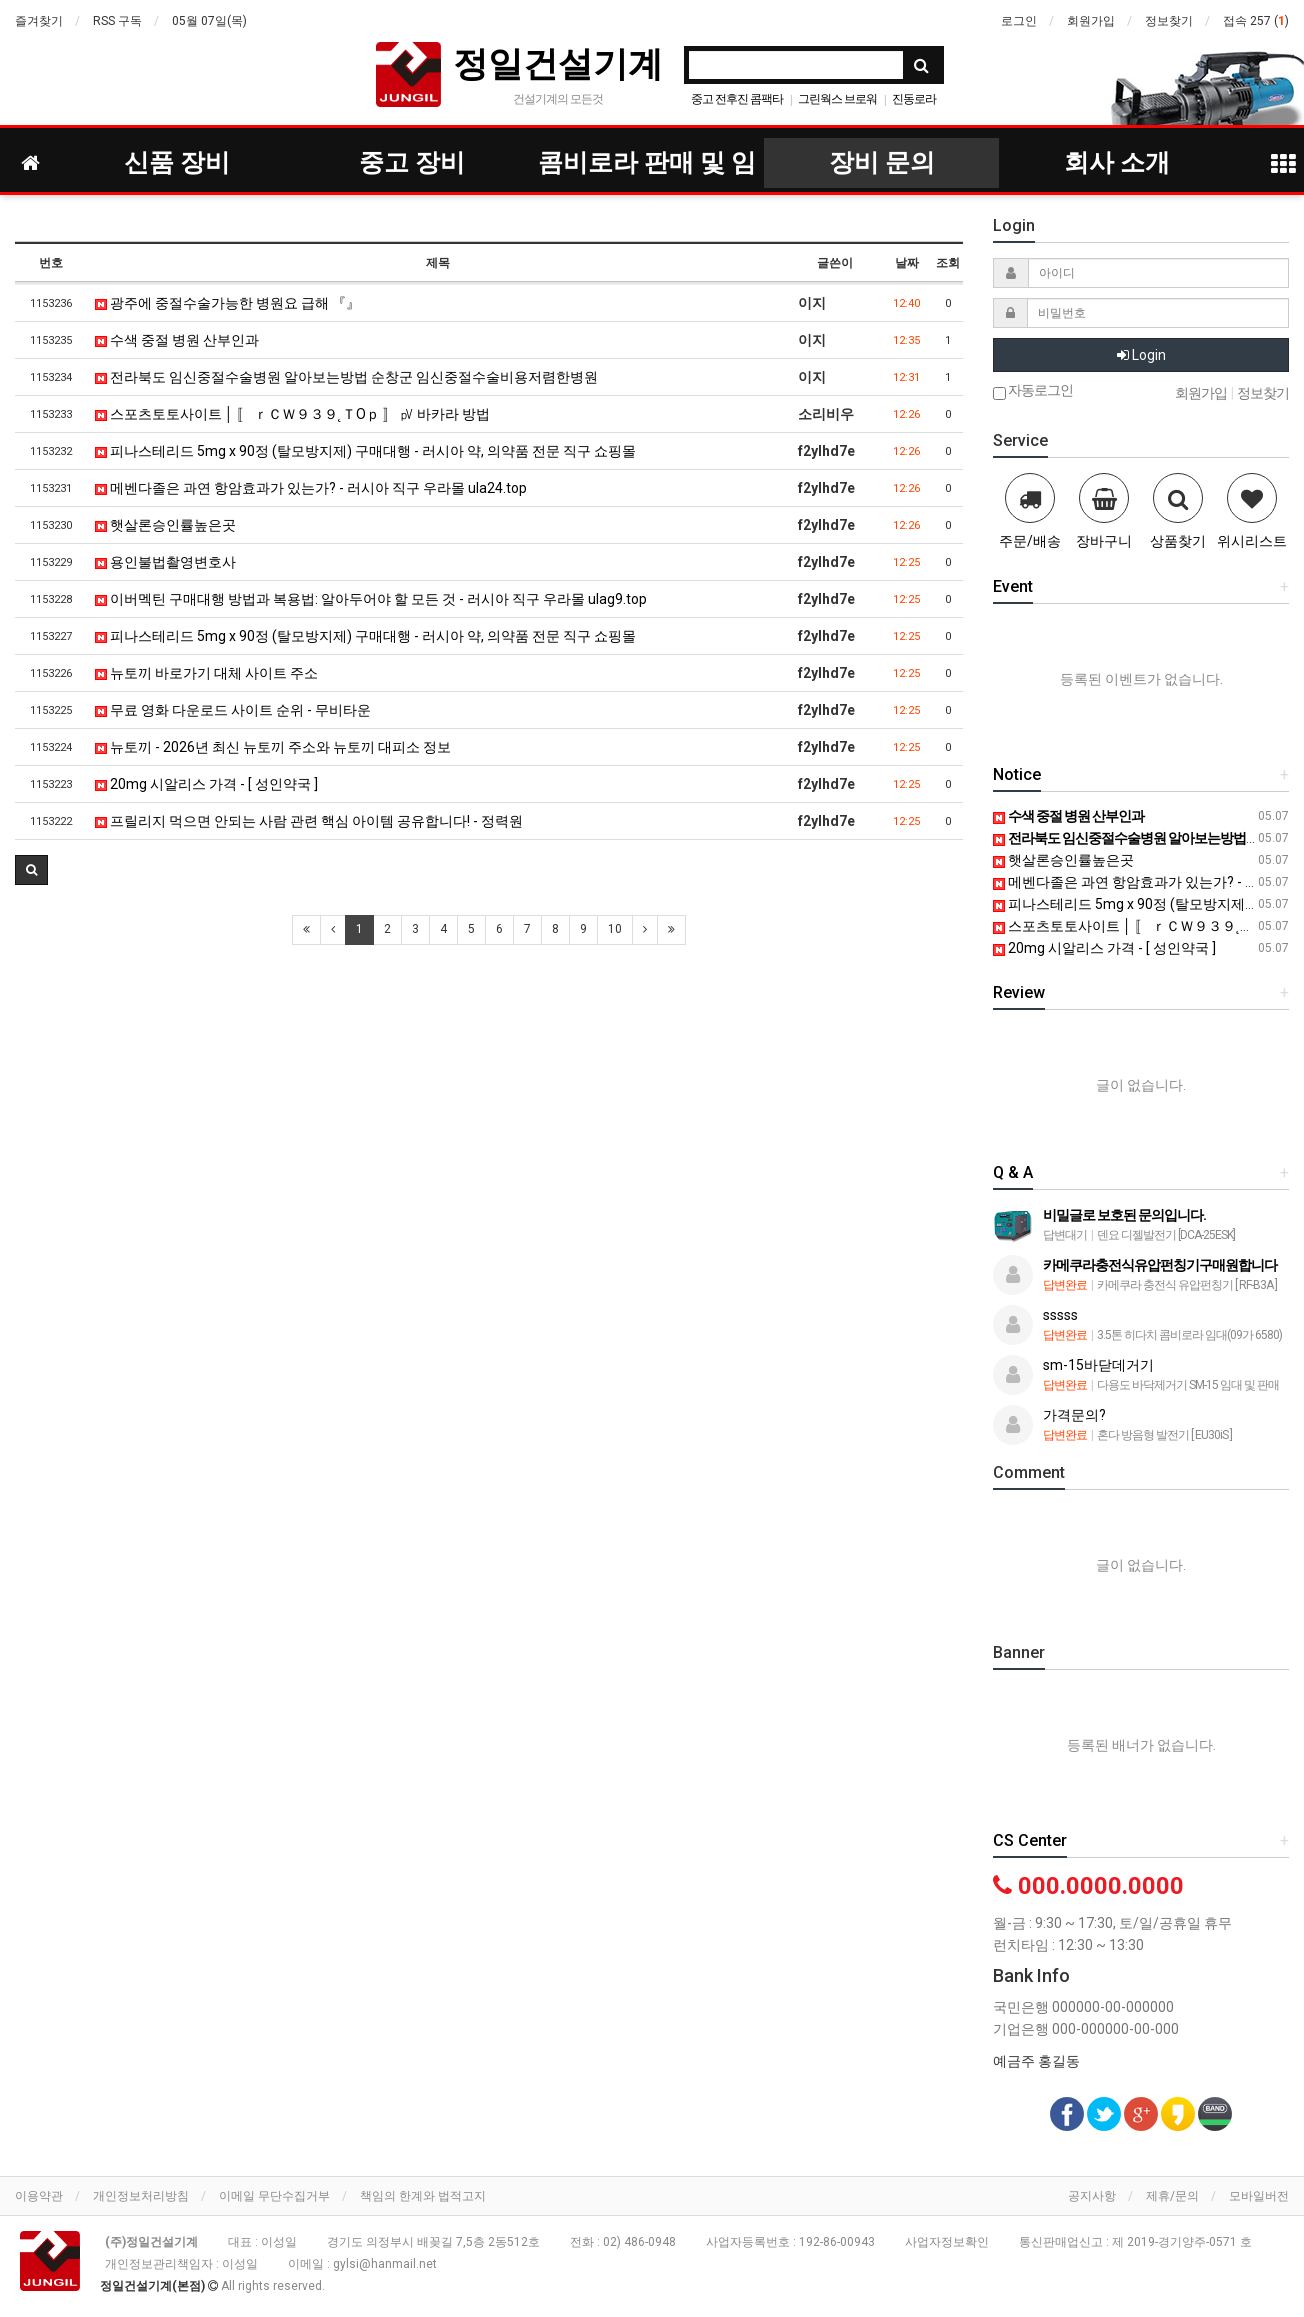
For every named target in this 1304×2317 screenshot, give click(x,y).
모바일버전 (1259, 2196)
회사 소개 (1117, 162)
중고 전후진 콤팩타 (737, 99)
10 (615, 929)
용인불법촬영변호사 (165, 562)
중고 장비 (412, 162)
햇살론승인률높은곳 (165, 525)
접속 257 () (1256, 21)
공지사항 (1092, 2196)
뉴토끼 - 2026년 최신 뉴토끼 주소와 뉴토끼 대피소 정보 (273, 747)
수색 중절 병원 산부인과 (177, 340)
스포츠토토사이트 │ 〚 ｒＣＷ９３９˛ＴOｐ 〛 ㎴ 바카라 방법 (292, 414)
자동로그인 (1033, 391)
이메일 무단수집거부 (274, 2196)
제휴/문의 (1172, 2196)
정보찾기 (1169, 21)
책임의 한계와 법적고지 (423, 2196)
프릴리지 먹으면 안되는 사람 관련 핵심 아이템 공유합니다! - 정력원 (309, 821)
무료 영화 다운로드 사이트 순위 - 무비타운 (233, 710)
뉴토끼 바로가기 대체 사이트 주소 (206, 673)
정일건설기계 (558, 63)
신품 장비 (177, 162)
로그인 (1019, 21)
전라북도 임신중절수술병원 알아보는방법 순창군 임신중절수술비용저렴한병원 (346, 377)
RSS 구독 (117, 21)
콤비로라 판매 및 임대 (647, 168)
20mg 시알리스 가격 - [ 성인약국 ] (206, 784)
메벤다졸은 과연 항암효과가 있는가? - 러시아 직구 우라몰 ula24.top (311, 488)
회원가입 (1091, 21)
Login (1141, 355)
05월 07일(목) (209, 21)
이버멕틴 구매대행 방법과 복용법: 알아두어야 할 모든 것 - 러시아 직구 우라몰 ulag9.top (371, 599)
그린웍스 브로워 (837, 99)
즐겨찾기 (39, 21)
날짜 (907, 263)
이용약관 (39, 2196)
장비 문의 (882, 162)
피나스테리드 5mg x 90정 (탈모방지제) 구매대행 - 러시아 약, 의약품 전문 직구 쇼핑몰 (365, 451)
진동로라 (914, 99)
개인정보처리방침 (141, 2196)
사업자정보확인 (947, 2242)
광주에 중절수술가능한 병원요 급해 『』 (227, 303)
